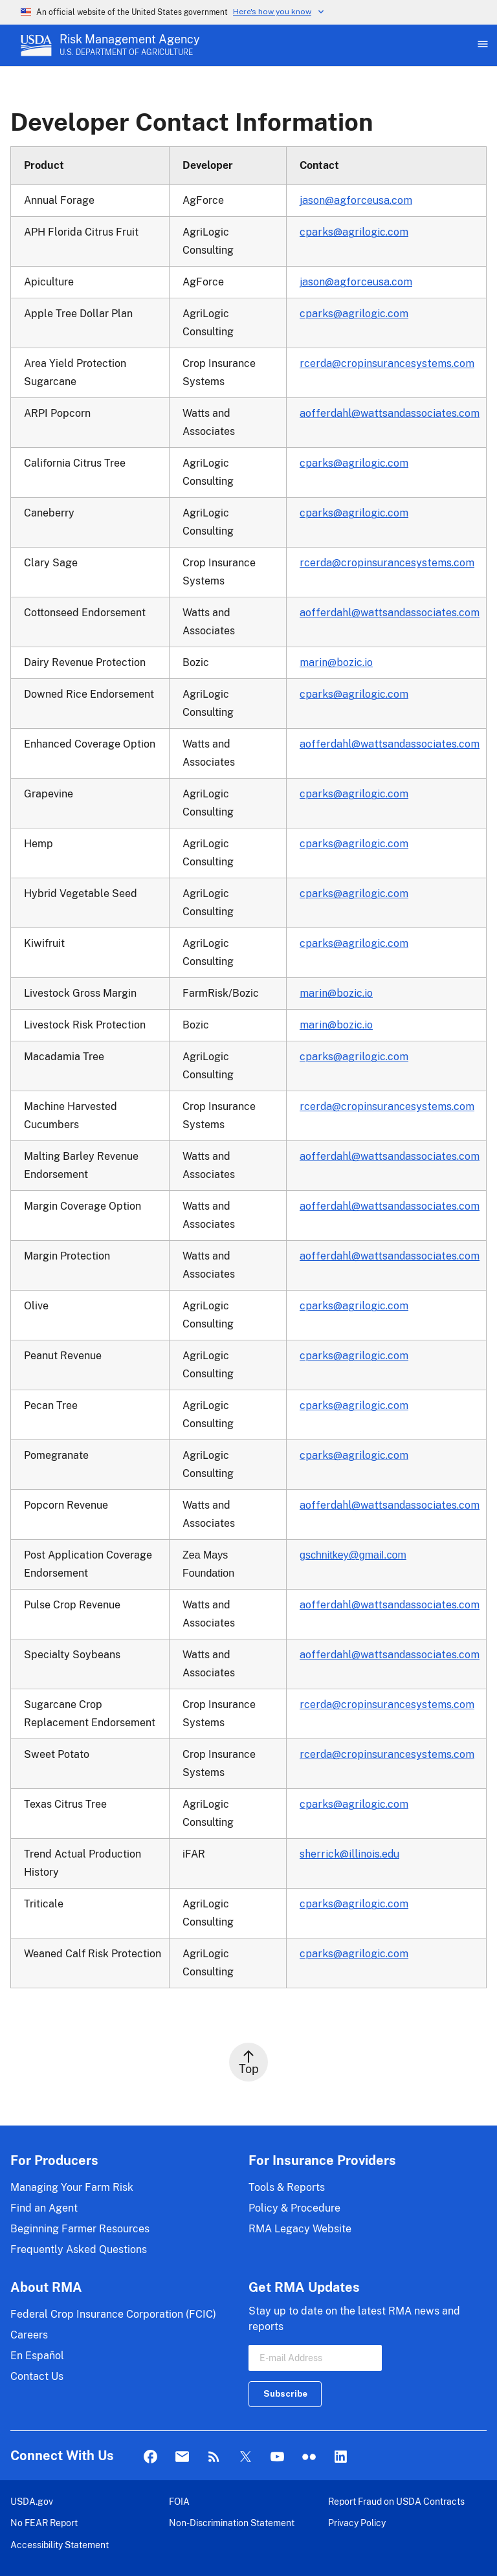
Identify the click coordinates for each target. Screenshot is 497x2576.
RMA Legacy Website (299, 2229)
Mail (182, 2457)
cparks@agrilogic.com (354, 232)
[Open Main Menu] (481, 45)
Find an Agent (44, 2208)
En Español (37, 2355)
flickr (309, 2457)
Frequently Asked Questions (78, 2249)
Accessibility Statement (59, 2544)
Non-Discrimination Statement (231, 2522)
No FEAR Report (44, 2522)
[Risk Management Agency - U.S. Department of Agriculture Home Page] (130, 45)
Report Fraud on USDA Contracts (396, 2501)
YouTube (277, 2457)
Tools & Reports (286, 2187)
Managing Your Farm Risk (71, 2187)
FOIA (179, 2501)
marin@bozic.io (336, 662)
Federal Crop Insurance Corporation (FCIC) (113, 2314)
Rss (214, 2457)
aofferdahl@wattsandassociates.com (390, 413)
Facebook (150, 2457)
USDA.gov (31, 2501)
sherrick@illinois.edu (349, 1854)
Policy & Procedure (294, 2208)
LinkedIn (341, 2457)
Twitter (245, 2457)
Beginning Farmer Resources (79, 2229)
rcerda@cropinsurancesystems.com (387, 363)
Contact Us (36, 2376)
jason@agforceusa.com (356, 200)
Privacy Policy (357, 2522)
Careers (29, 2335)
